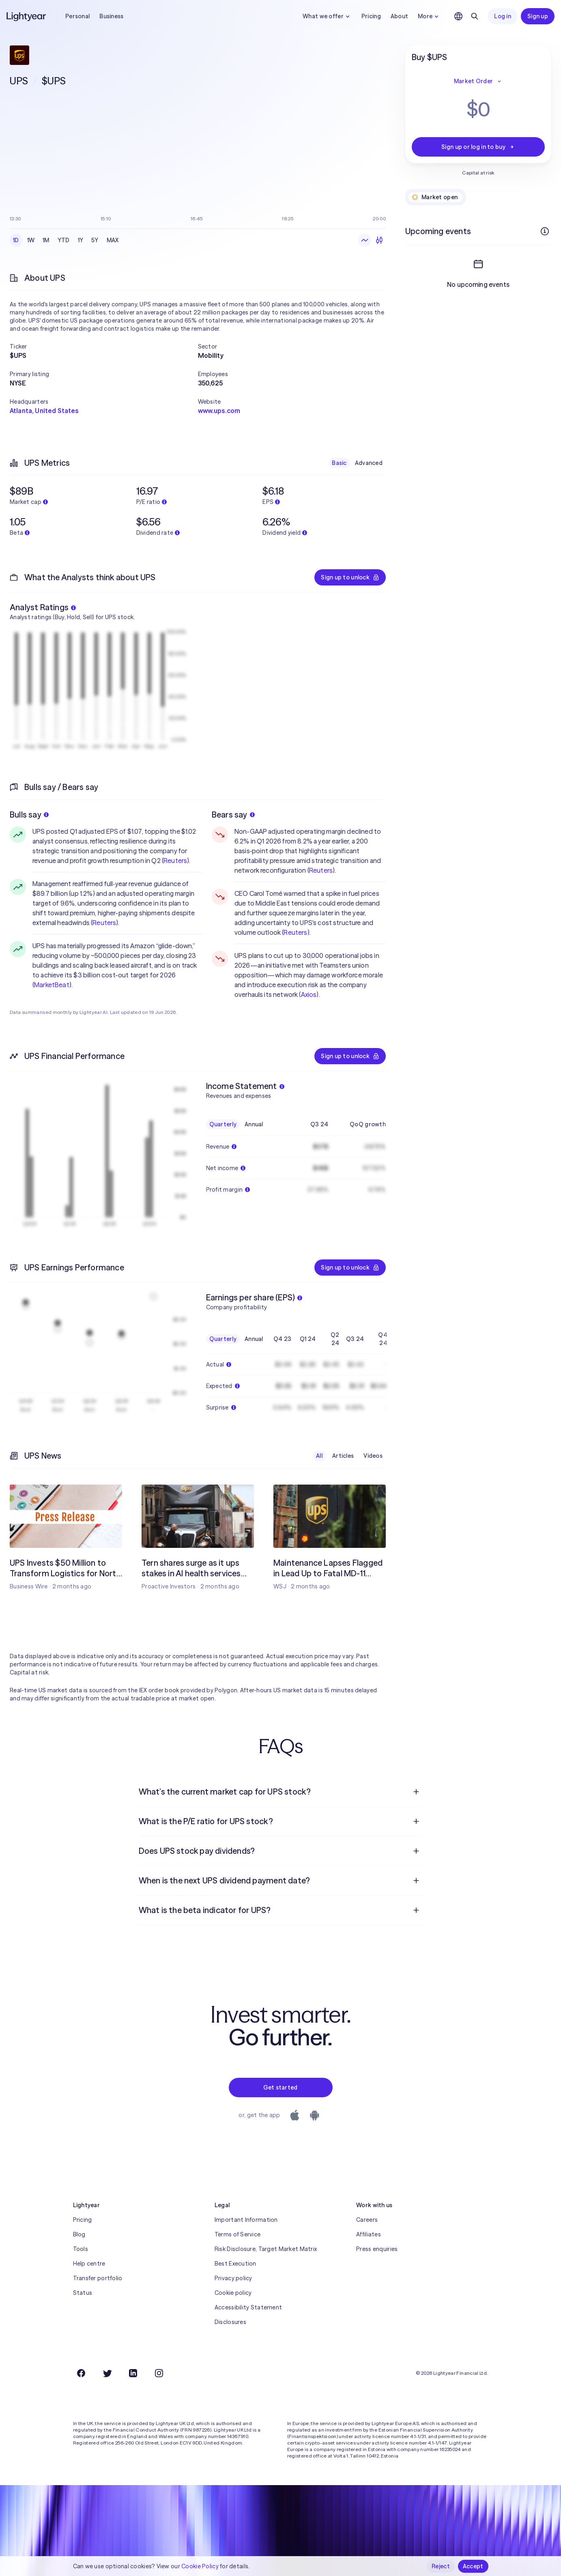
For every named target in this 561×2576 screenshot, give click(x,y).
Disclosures (230, 2322)
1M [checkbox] (46, 240)
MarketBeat (51, 985)
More (429, 16)
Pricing (371, 16)
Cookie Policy (200, 2566)
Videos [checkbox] (373, 1455)
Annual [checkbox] (254, 1124)
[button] (104, 346)
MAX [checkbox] (113, 240)
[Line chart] (364, 240)
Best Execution (235, 2263)
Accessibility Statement (248, 2307)
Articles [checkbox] (343, 1455)
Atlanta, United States (44, 411)
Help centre (89, 2263)
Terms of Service (237, 2234)
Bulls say (29, 814)
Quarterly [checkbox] (223, 1124)
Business (111, 16)
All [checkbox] (319, 1455)
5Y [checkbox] (95, 240)
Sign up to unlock (350, 577)
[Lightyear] (26, 16)
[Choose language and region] (458, 16)
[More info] (544, 231)
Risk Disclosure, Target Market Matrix (266, 2249)
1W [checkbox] (31, 240)
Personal (77, 16)
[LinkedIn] (133, 2373)
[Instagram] (159, 2373)
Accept (473, 2566)
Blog (79, 2234)
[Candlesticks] (379, 240)
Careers (367, 2219)
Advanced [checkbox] (369, 463)
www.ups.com (219, 411)
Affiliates (368, 2234)
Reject (441, 2566)
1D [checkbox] (16, 240)
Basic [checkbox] (339, 463)
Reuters (175, 861)
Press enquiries (377, 2249)
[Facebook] (81, 2373)
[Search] (474, 16)
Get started (280, 2087)
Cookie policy (233, 2292)
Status (82, 2292)
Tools (80, 2249)
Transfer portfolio (98, 2278)
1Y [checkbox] (81, 240)
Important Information (246, 2219)
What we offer (327, 16)
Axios (309, 994)
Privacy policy (233, 2278)
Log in (502, 16)
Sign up (537, 16)
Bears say (233, 814)
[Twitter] (107, 2373)
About (399, 16)
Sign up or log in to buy (478, 147)
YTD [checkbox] (64, 240)
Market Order (478, 81)
